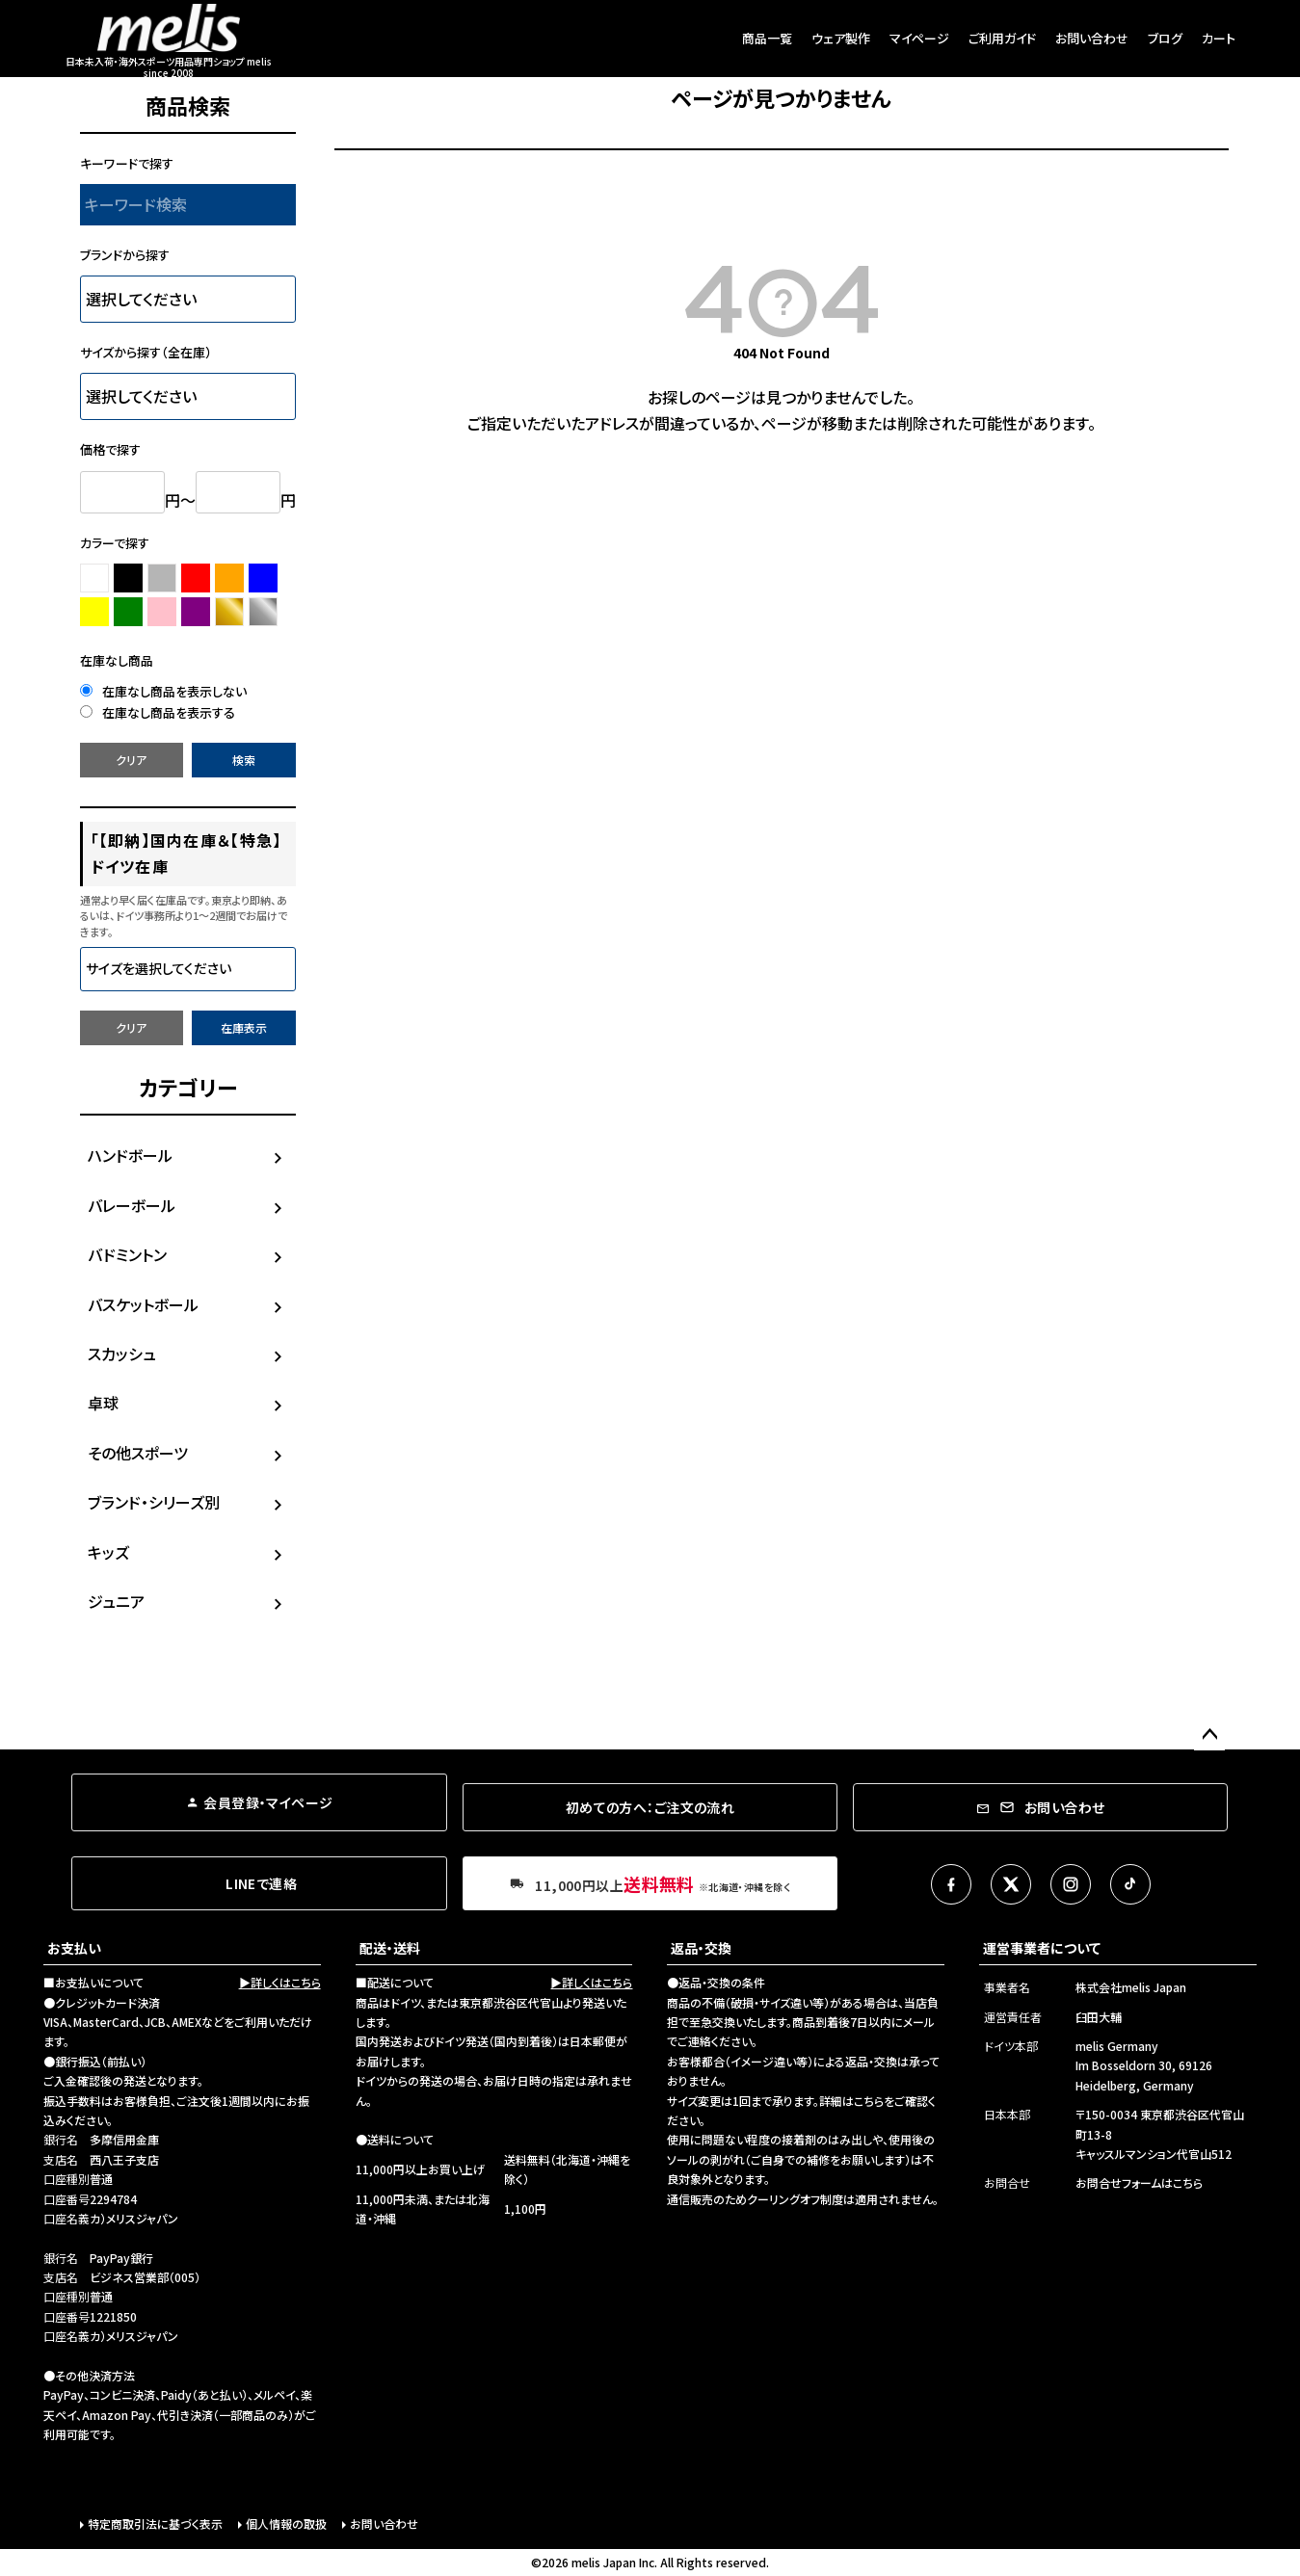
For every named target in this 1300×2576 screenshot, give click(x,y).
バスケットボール (143, 1304)
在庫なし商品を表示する (157, 712)
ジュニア (116, 1601)
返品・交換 (701, 1948)
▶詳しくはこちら (280, 1982)
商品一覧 (767, 38)
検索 (243, 759)
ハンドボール (130, 1155)
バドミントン (127, 1254)
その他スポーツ (138, 1452)
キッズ (108, 1552)
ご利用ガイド (1002, 38)
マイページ (919, 38)
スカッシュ (122, 1353)
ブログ (1165, 38)
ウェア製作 (840, 38)
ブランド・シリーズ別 (154, 1501)
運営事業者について (1042, 1948)
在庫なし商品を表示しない (163, 691)
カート (1218, 38)
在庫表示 (244, 1027)
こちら (869, 2100)
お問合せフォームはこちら (1139, 2182)
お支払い (74, 1948)
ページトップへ (1209, 1735)
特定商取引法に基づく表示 (155, 2523)
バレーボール (131, 1205)
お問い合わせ (1091, 38)
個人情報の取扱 (286, 2523)
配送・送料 (389, 1948)
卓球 (103, 1402)
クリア (131, 759)
